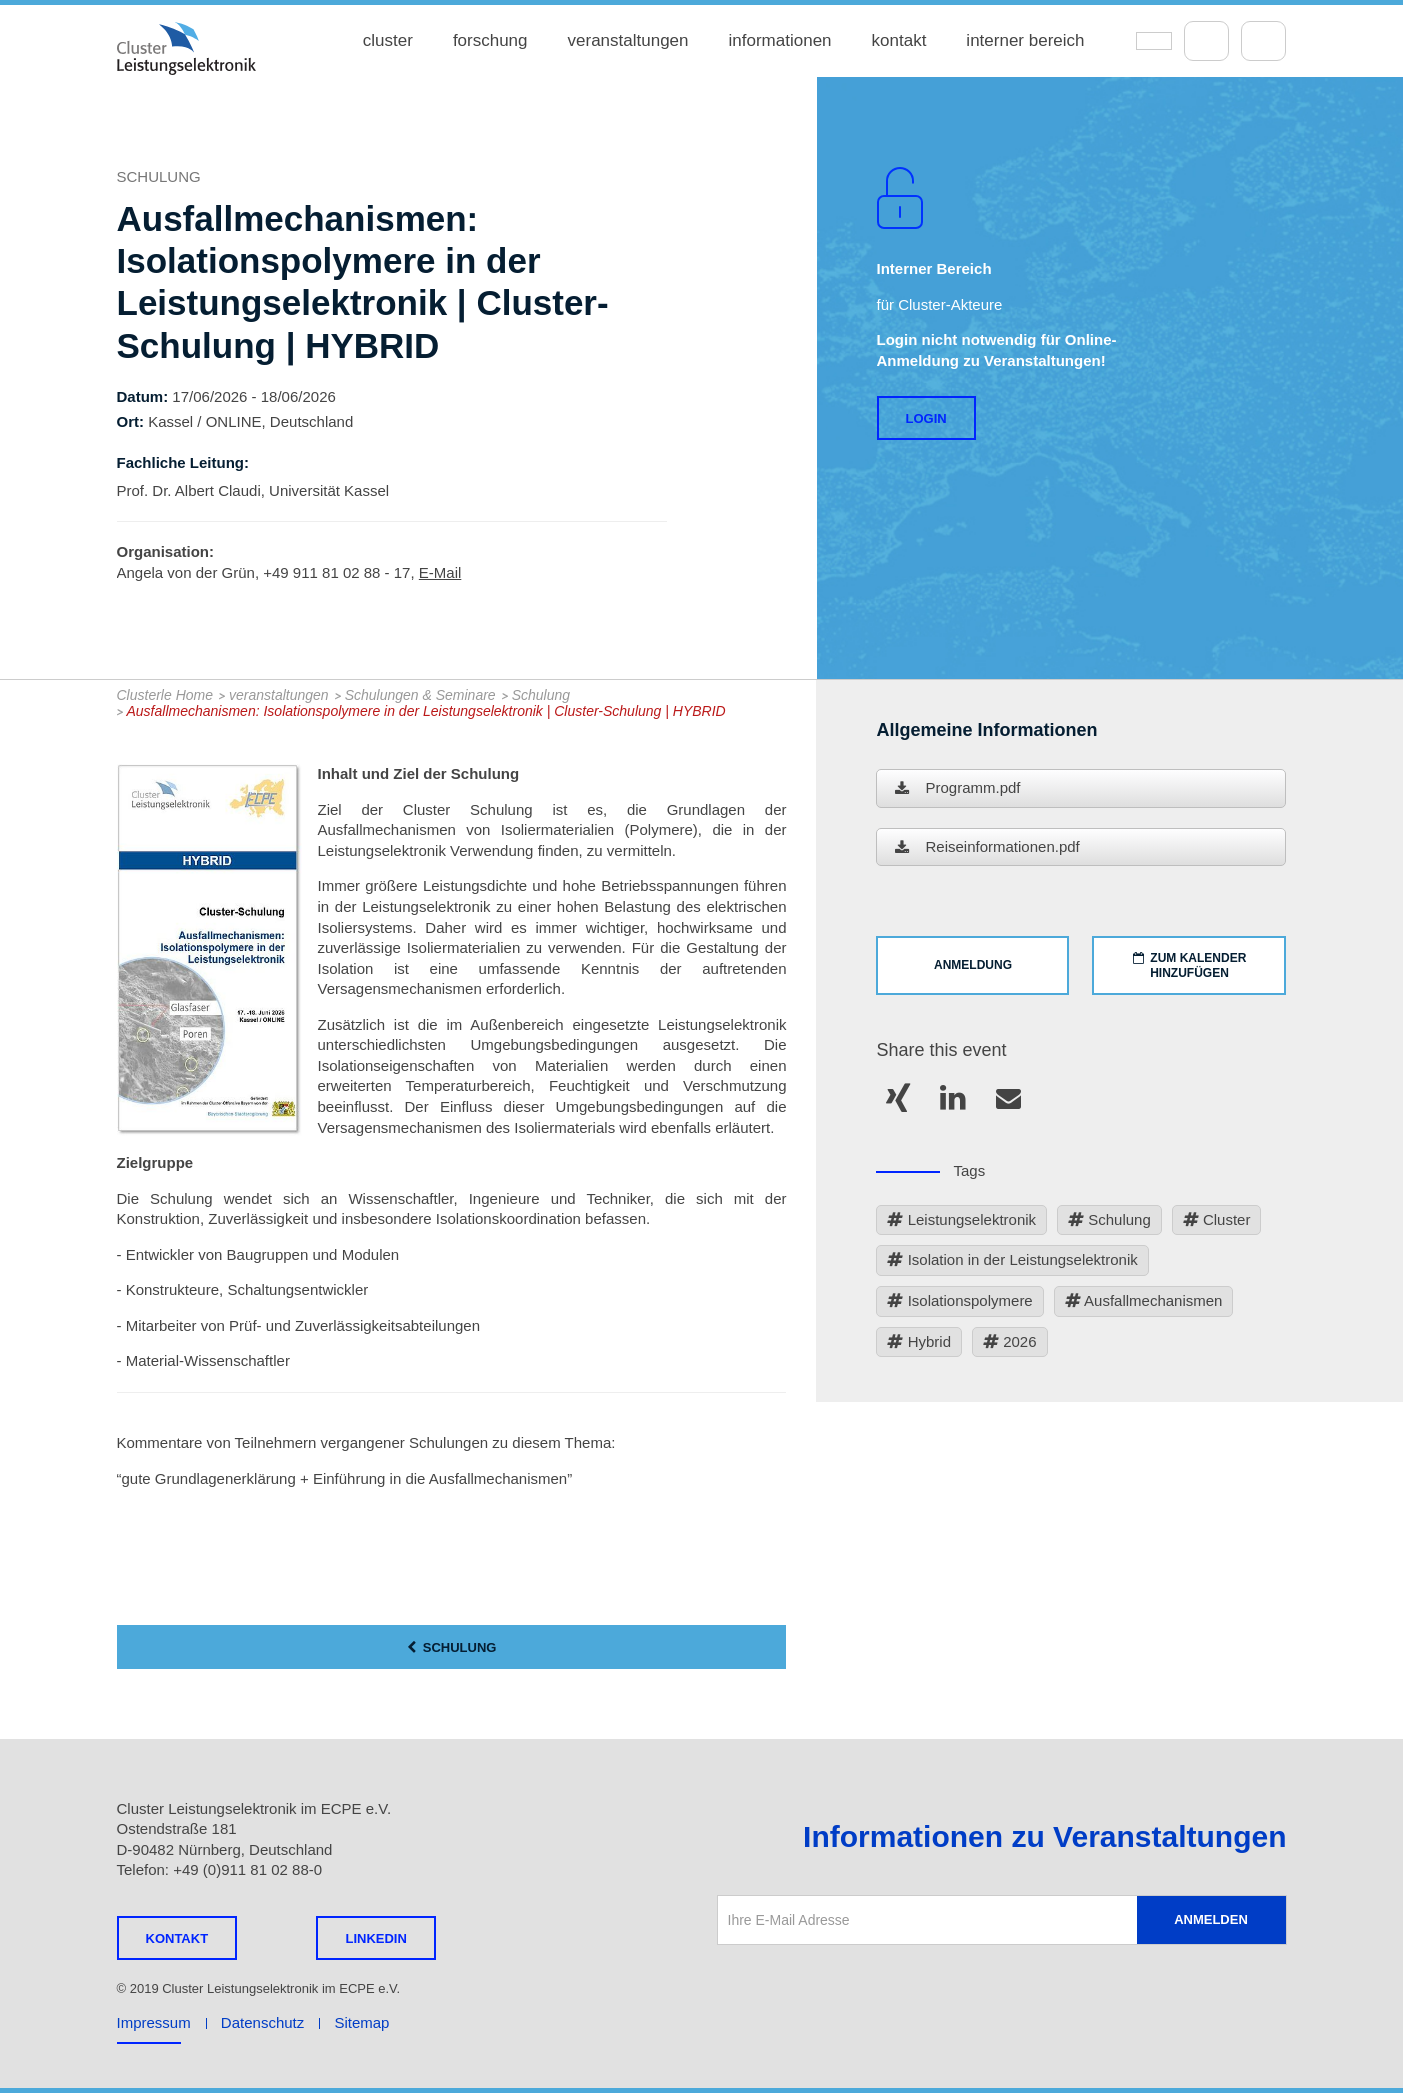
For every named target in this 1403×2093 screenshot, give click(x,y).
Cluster (1217, 1220)
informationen (780, 40)
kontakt (899, 40)
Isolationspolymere (959, 1301)
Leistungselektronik (961, 1220)
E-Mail (440, 572)
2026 (1010, 1342)
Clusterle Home (165, 695)
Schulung (541, 695)
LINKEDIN (375, 1938)
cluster (388, 40)
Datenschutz (262, 2022)
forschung (490, 40)
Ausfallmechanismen (1144, 1301)
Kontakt (177, 1938)
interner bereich (1025, 40)
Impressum (154, 2022)
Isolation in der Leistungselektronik (1012, 1260)
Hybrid (919, 1342)
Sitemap (361, 2022)
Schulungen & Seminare (420, 695)
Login (926, 418)
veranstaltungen (628, 40)
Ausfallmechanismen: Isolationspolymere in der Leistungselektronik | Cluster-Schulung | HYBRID (426, 711)
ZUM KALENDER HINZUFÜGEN (1190, 965)
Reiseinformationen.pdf (987, 848)
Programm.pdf (957, 789)
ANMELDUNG (973, 965)
